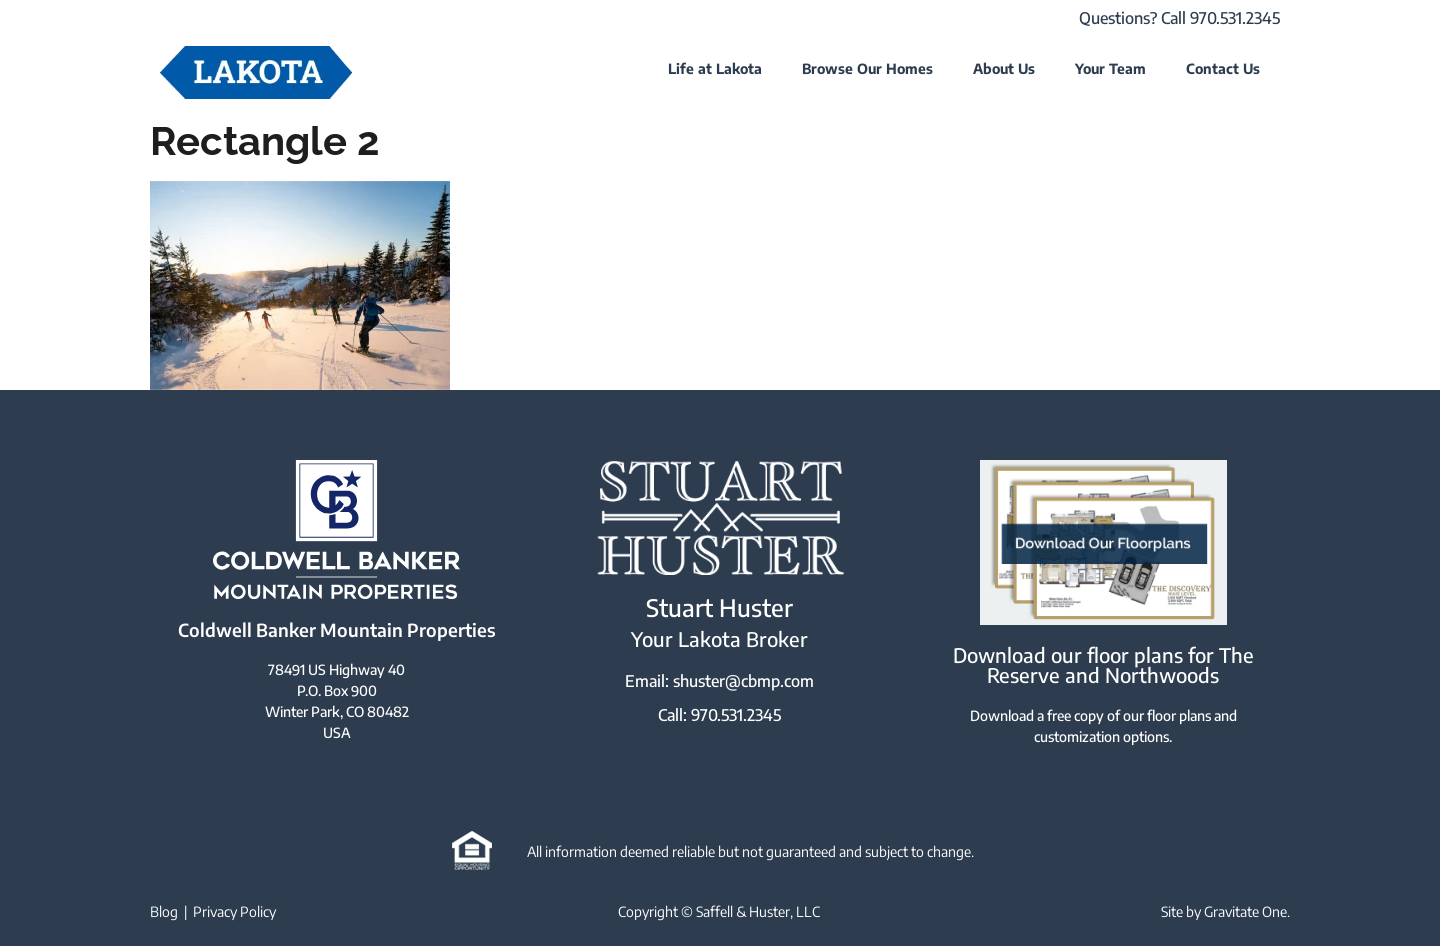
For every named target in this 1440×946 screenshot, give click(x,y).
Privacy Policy (234, 911)
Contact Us (1223, 68)
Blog (164, 911)
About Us (1004, 68)
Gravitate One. (1247, 911)
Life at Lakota (715, 68)
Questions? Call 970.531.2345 (1179, 18)
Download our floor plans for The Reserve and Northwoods (1103, 664)
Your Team (1110, 68)
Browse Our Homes (867, 68)
